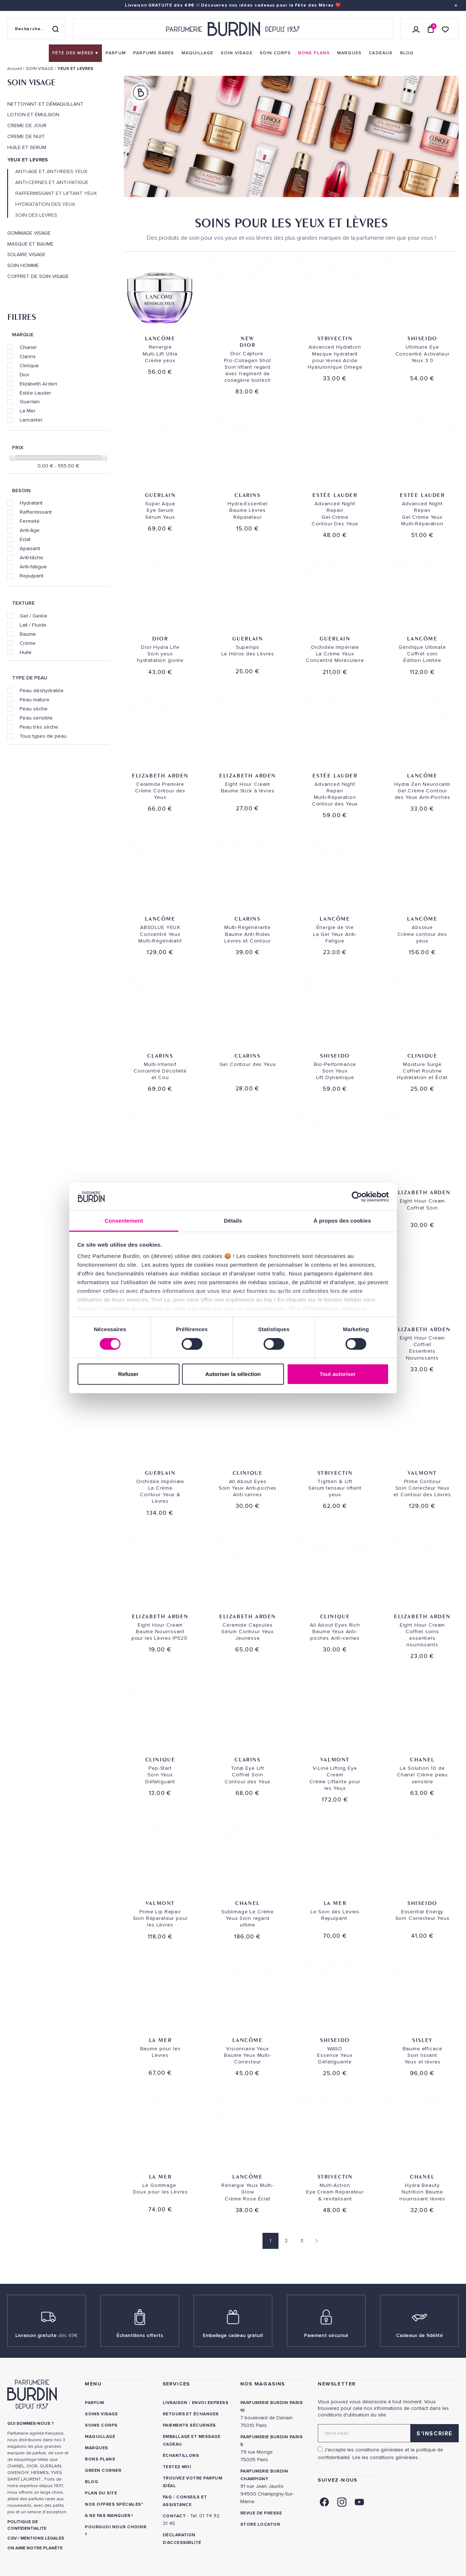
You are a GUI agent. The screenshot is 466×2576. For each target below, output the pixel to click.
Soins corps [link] (101, 2425)
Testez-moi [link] (177, 2467)
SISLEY (422, 2039)
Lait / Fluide (33, 625)
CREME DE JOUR (27, 125)
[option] (291, 138)
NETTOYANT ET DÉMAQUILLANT (45, 104)
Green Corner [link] (103, 2470)
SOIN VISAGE (31, 82)
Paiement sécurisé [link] (326, 2335)
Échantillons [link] (181, 2455)
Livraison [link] (175, 2403)
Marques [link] (96, 2448)
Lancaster (31, 419)
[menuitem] (75, 53)
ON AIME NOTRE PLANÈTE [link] (35, 2548)
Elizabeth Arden (38, 383)
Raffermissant (36, 512)
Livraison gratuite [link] (46, 2335)
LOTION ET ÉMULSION (33, 114)
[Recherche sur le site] (36, 29)
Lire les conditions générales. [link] (385, 2457)
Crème (28, 643)
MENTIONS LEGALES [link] (42, 2538)
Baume (28, 634)
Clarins (28, 356)
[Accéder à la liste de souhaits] (445, 29)
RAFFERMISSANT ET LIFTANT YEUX (56, 193)
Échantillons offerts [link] (139, 2335)
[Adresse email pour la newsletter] (388, 2433)
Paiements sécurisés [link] (189, 2425)
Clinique (29, 365)
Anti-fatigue (33, 566)
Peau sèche (34, 708)
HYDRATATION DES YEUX (45, 204)
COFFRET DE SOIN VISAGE (38, 276)
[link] (75, 53)
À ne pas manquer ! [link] (109, 2515)
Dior (24, 374)
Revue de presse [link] (261, 2513)
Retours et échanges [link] (191, 2414)
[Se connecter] (416, 29)
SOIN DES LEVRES (36, 215)
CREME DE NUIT (26, 136)
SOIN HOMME (23, 265)
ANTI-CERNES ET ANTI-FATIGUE (51, 182)
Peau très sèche (39, 727)
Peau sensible (36, 717)
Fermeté (30, 521)
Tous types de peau (43, 736)
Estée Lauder (35, 392)
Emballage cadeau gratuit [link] (233, 2335)
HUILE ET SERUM (26, 147)
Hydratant (31, 502)
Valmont (422, 1472)
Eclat (25, 539)
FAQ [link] (167, 2497)
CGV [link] (12, 2538)
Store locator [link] (260, 2524)
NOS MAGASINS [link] (262, 2384)
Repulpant (31, 575)
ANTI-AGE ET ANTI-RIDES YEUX (51, 171)
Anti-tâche (31, 557)
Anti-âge (30, 530)
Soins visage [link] (101, 2414)
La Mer (28, 410)
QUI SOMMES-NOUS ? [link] (30, 2423)
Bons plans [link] (100, 2459)
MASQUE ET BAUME (30, 244)
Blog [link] (91, 2482)
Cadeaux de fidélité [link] (419, 2335)
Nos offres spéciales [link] (113, 2504)
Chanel (28, 347)
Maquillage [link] (100, 2436)
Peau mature (35, 699)
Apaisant (30, 548)
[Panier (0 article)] (430, 29)
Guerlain (30, 401)
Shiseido (422, 338)
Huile (26, 652)
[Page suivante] (314, 2241)
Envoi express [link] (210, 2403)
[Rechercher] (55, 29)
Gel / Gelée (33, 615)
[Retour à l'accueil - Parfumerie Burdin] (233, 29)
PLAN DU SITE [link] (101, 2493)
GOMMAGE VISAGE (29, 233)
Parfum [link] (94, 2403)
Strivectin (335, 338)
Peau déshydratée (42, 690)
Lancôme (160, 338)
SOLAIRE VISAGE (26, 254)
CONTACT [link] (174, 2516)
